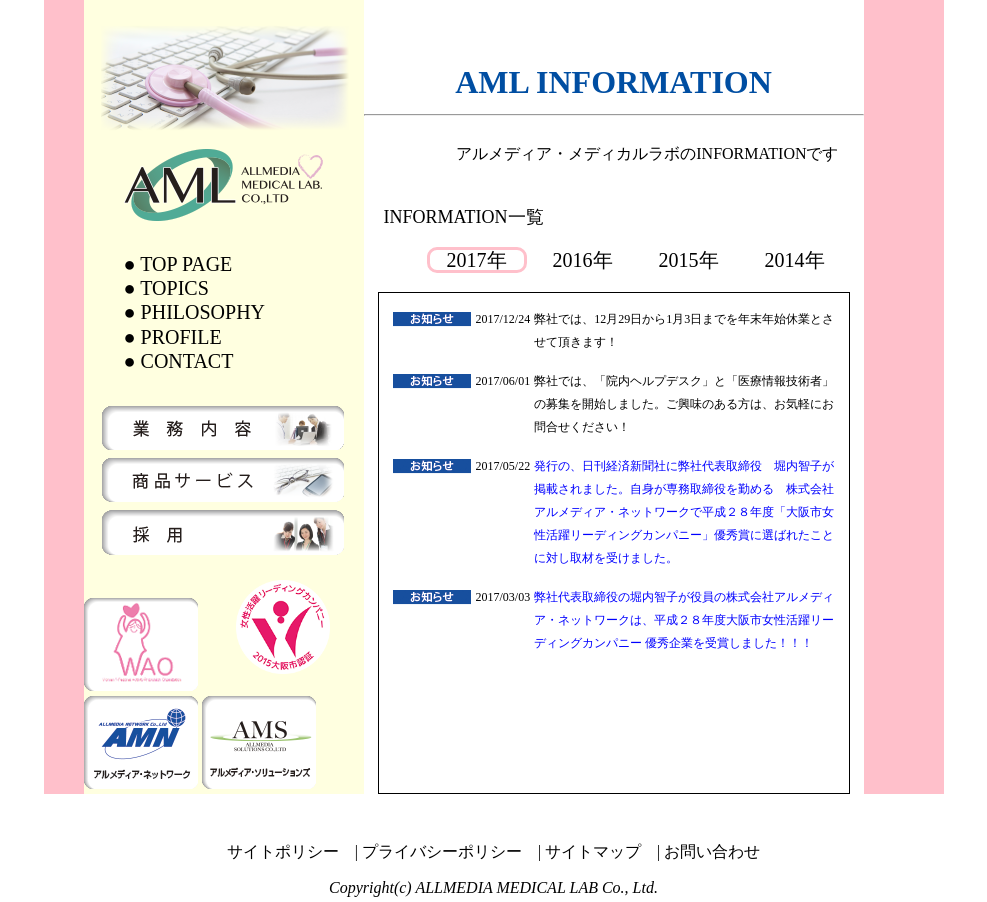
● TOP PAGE (178, 264)
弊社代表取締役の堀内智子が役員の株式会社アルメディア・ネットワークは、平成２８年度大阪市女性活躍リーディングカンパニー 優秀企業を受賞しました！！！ (684, 620)
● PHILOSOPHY (195, 312)
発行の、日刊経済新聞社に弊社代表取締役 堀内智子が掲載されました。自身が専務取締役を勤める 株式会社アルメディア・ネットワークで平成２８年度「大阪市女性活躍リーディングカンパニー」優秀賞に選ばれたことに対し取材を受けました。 (684, 512)
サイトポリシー (283, 851)
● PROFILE (173, 337)
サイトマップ (593, 851)
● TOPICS (166, 288)
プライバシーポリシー (442, 851)
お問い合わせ (712, 851)
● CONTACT (179, 361)
